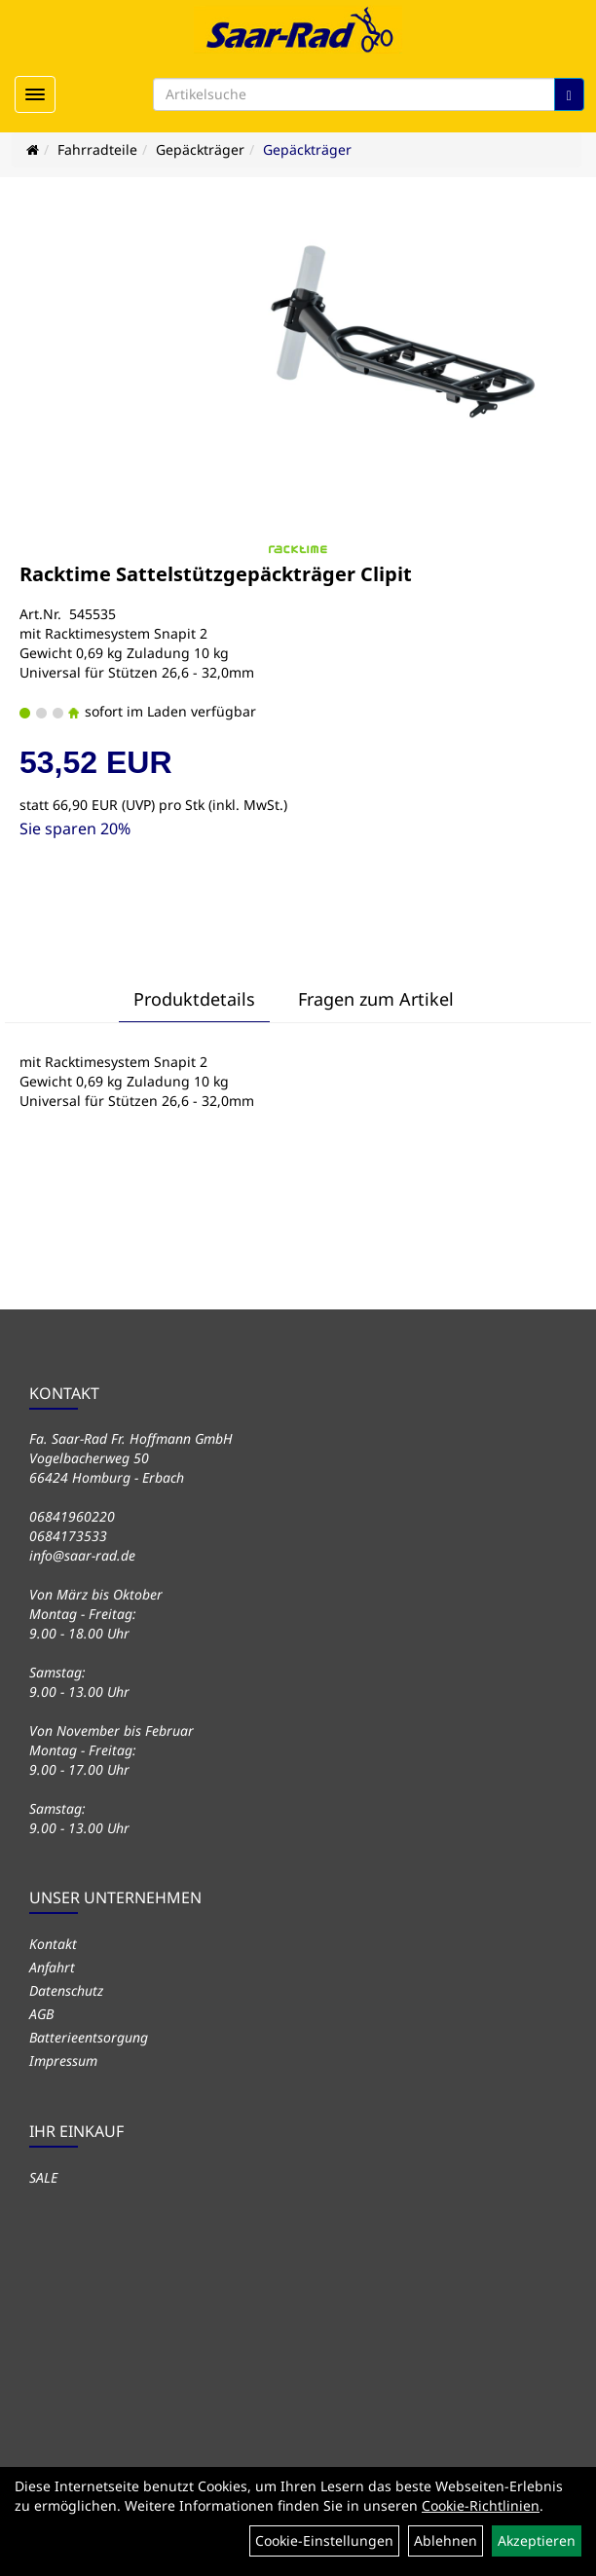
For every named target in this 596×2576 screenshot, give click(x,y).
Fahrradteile (97, 149)
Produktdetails (194, 999)
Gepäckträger (200, 149)
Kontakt (53, 1943)
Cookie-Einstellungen (324, 2540)
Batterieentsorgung (88, 2037)
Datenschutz (66, 1990)
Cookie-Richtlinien (481, 2505)
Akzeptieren (537, 2540)
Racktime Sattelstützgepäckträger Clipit (215, 574)
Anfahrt (52, 1967)
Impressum (63, 2060)
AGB (41, 2014)
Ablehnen (445, 2540)
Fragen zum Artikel (376, 999)
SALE (43, 2177)
